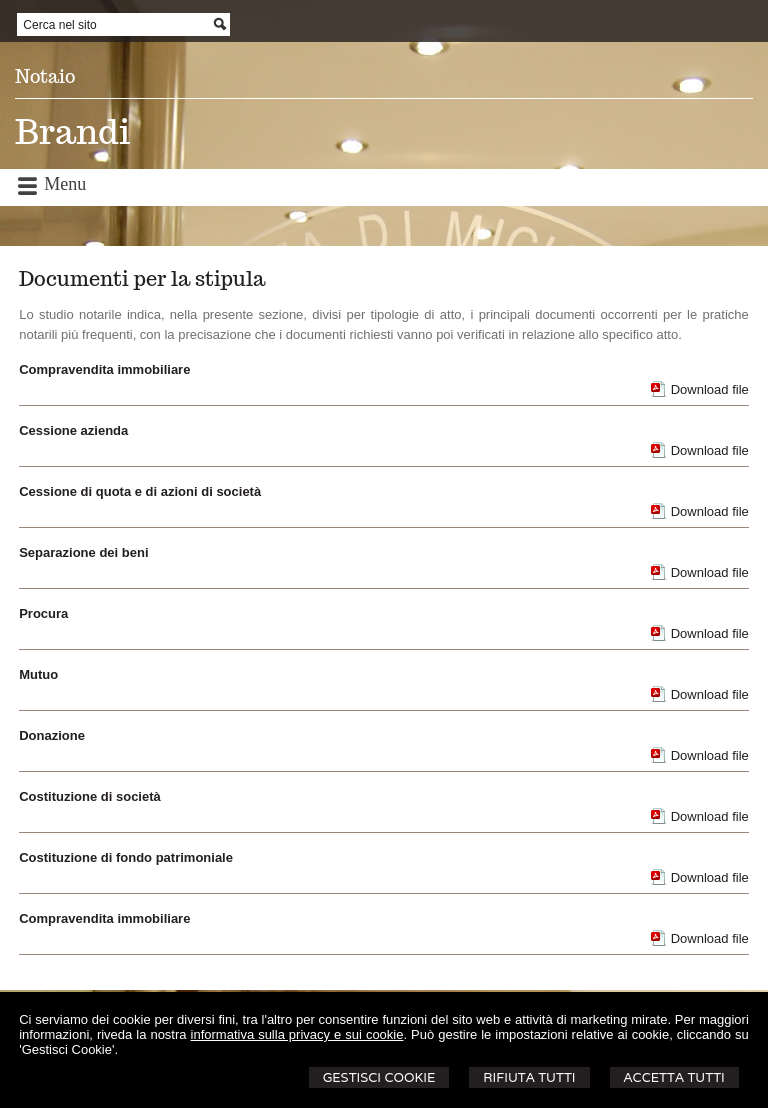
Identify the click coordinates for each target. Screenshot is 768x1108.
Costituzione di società (90, 796)
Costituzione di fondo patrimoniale (126, 857)
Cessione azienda (73, 430)
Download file (710, 389)
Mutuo (38, 674)
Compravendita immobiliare (104, 369)
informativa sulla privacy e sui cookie (297, 1034)
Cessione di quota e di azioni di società (140, 491)
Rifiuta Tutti (529, 1077)
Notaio (45, 76)
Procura (43, 613)
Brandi (72, 131)
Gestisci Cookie (379, 1077)
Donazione (52, 735)
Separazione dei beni (83, 552)
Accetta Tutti (674, 1077)
